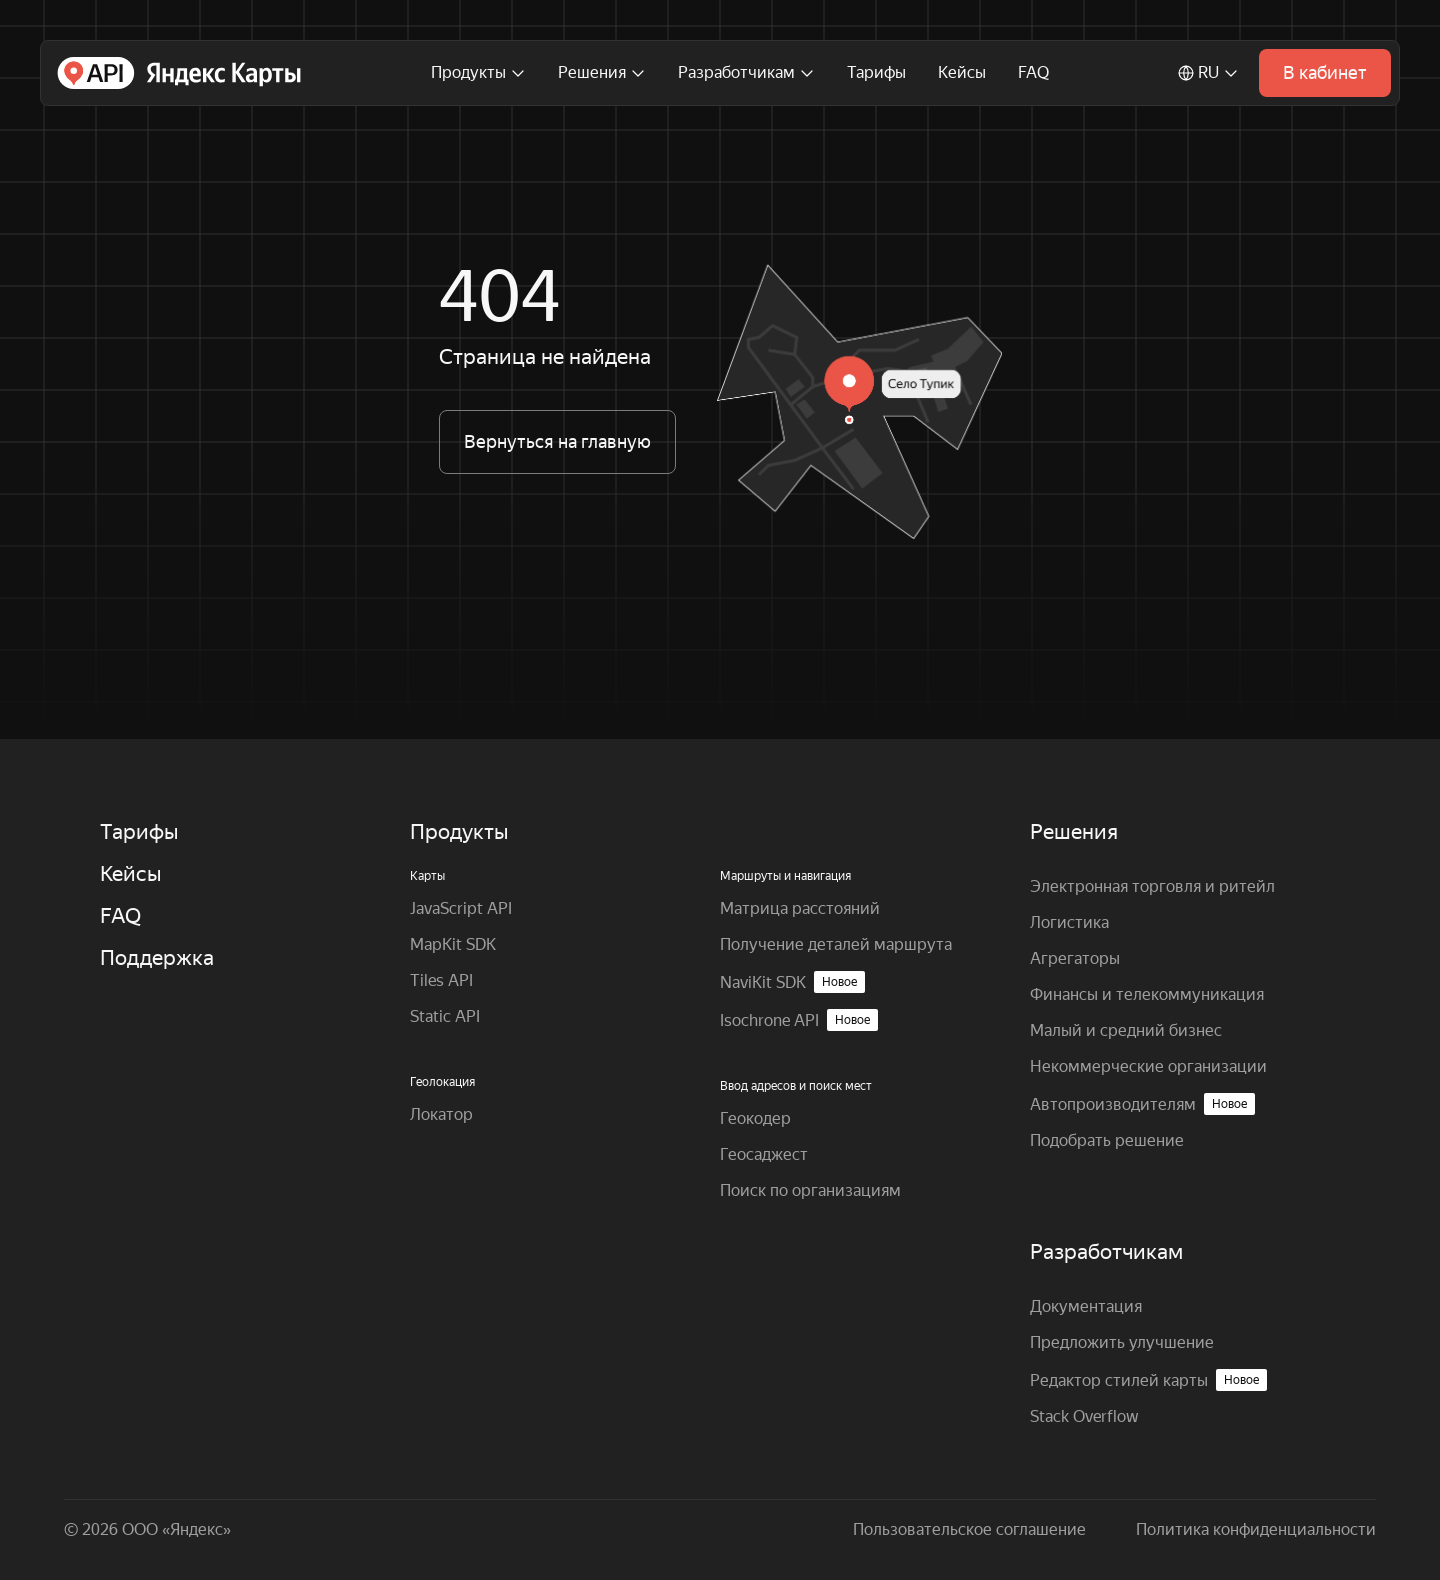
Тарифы (876, 72)
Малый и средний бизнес (1126, 1030)
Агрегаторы (1075, 958)
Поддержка (157, 958)
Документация (1086, 1306)
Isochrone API (799, 1020)
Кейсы (962, 72)
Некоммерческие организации (1148, 1066)
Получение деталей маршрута (836, 944)
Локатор (441, 1114)
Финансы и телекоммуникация (1147, 994)
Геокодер (755, 1118)
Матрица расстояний (800, 908)
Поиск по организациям (810, 1190)
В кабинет (1325, 72)
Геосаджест (764, 1154)
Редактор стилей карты (1148, 1380)
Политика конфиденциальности (1256, 1529)
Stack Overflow (1084, 1416)
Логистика (1069, 922)
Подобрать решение (1107, 1140)
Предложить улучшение (1122, 1342)
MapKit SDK (453, 944)
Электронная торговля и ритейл (1152, 886)
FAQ (1033, 72)
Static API (445, 1016)
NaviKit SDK (792, 982)
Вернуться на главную (557, 441)
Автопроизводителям (1142, 1104)
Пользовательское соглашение (969, 1529)
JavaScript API (461, 908)
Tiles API (441, 980)
